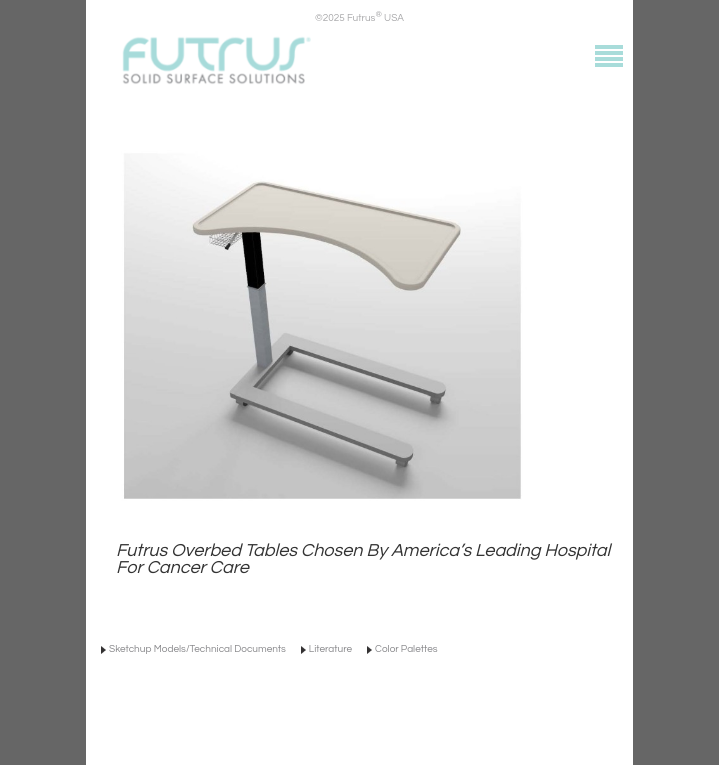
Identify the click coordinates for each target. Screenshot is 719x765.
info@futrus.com (307, 715)
